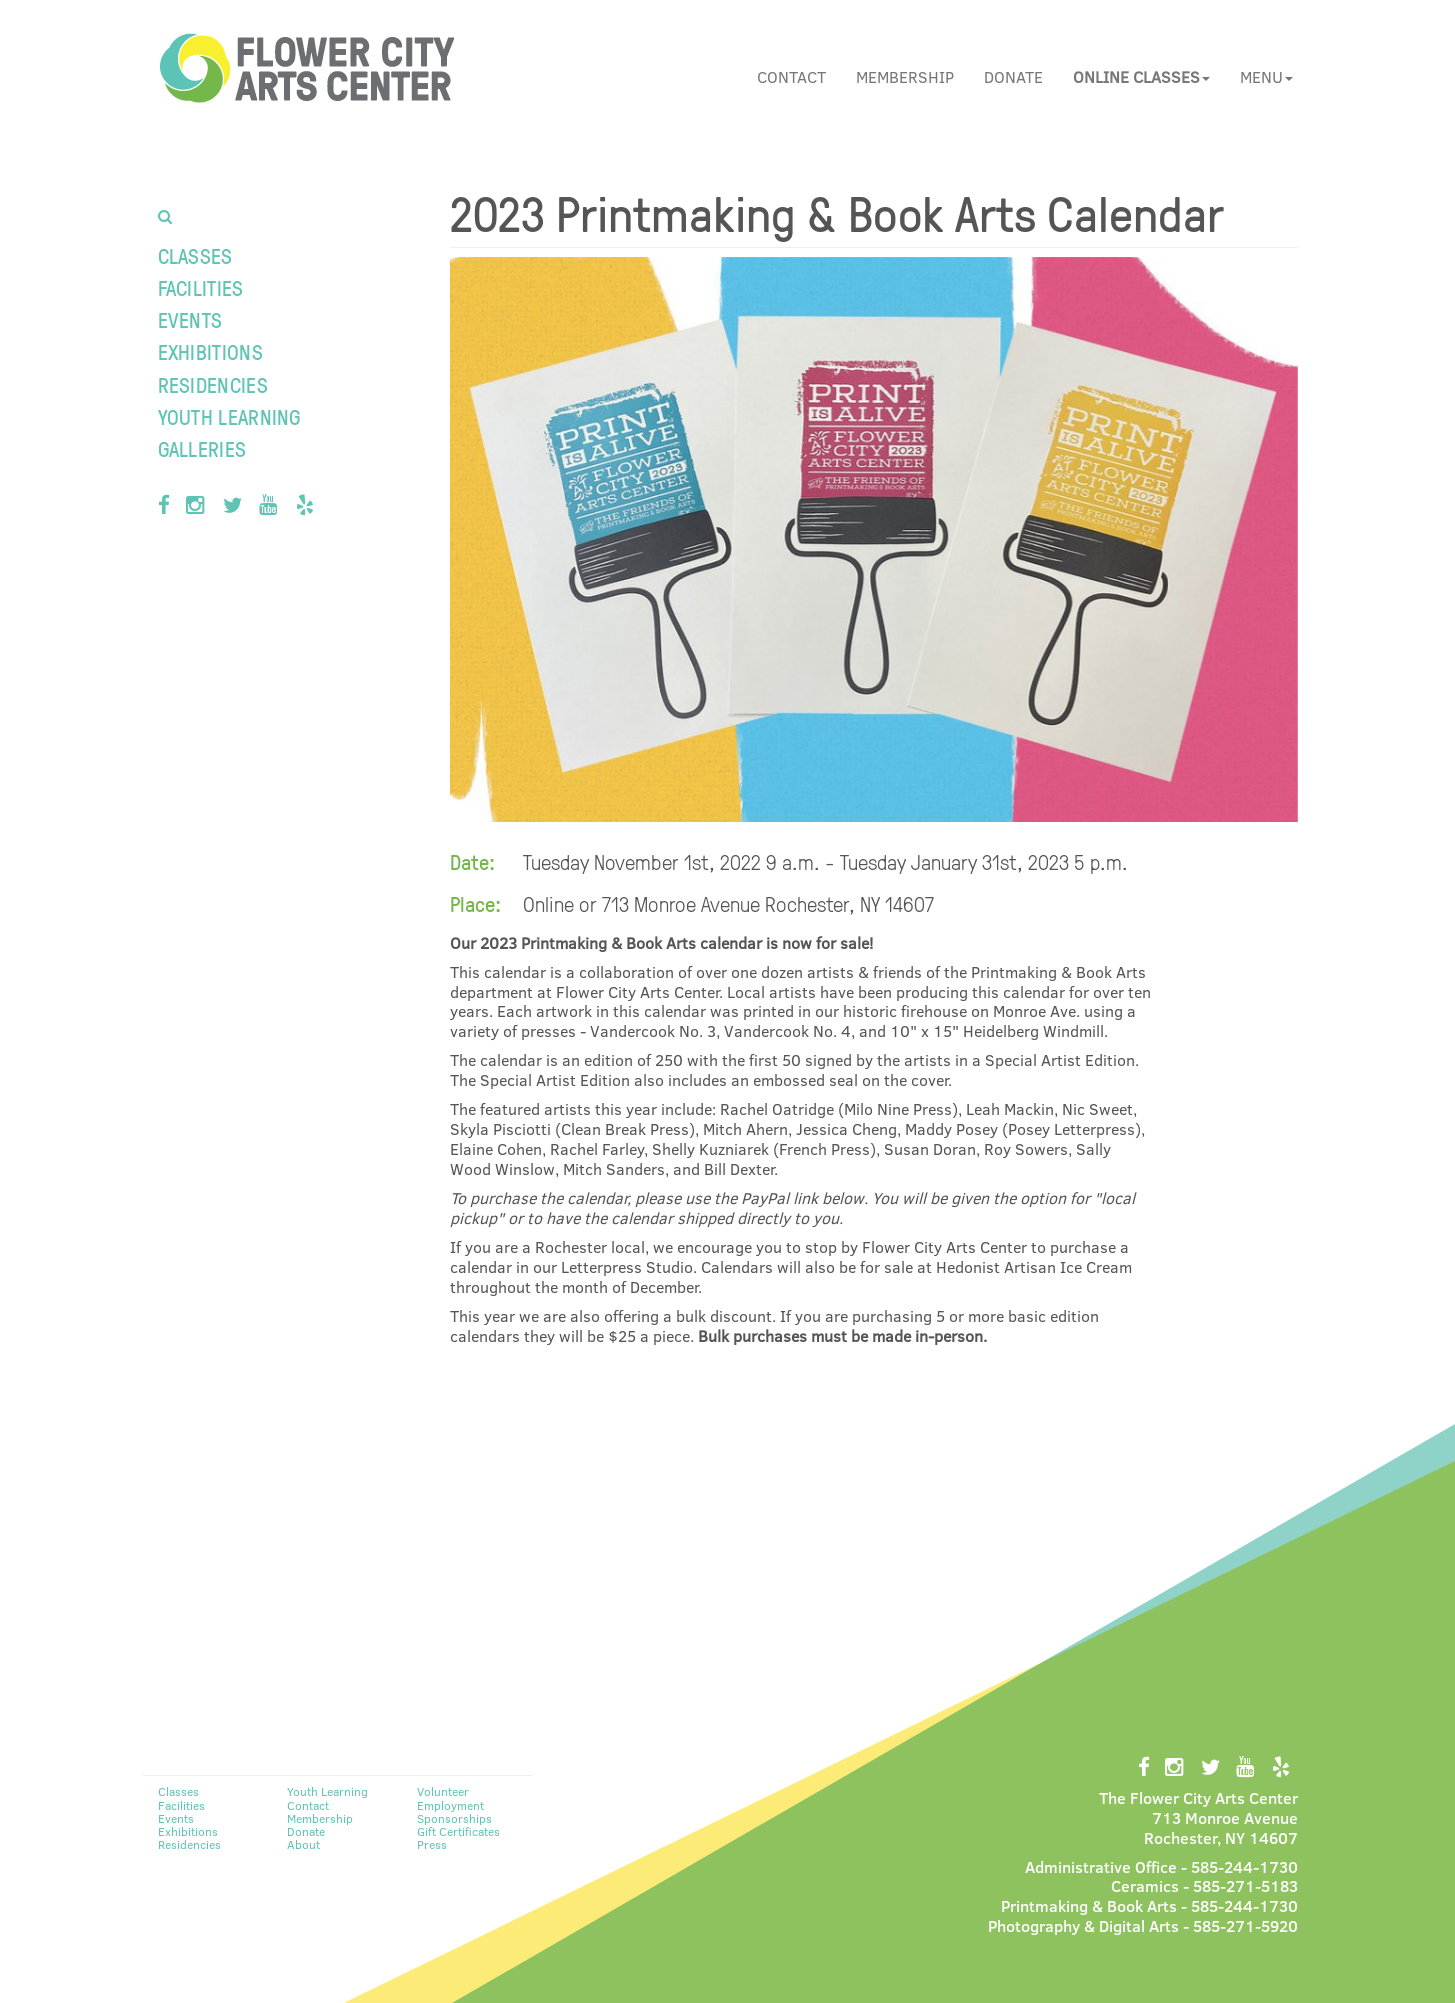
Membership (905, 76)
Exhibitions (210, 351)
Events (190, 319)
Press (432, 1844)
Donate (1013, 76)
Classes (195, 255)
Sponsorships (454, 1818)
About (303, 1844)
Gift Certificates (458, 1831)
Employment (450, 1805)
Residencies (213, 384)
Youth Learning (229, 416)
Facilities (201, 287)
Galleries (202, 448)
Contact (791, 76)
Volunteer (443, 1791)
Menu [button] (1266, 76)
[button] (1141, 77)
